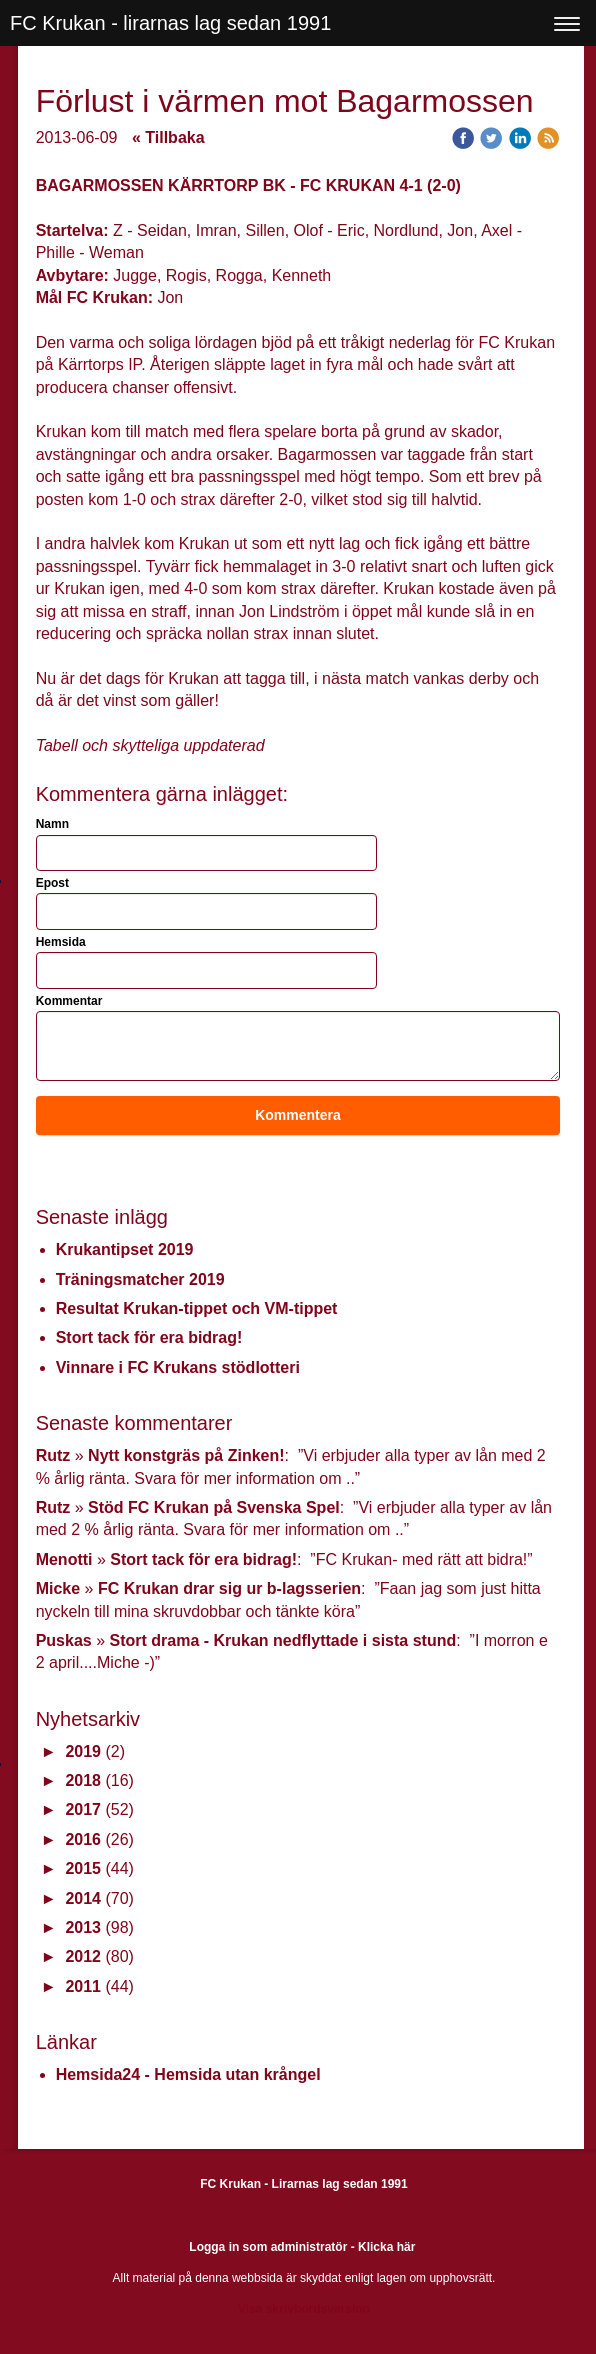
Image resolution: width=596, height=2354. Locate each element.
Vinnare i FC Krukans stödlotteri (178, 1367)
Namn (52, 824)
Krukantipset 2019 (125, 1249)
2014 (83, 1898)
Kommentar (69, 1001)
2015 (83, 1868)
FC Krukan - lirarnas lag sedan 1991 (170, 23)
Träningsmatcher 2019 (140, 1279)
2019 (83, 1751)
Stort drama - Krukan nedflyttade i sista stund (282, 1640)
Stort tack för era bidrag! (149, 1337)
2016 (83, 1839)
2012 (83, 1956)
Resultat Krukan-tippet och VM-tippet (197, 1308)
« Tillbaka (168, 137)
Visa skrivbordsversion (304, 2309)
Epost (52, 883)
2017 (83, 1809)
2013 (83, 1927)
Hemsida (61, 942)
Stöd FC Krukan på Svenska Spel (214, 1507)
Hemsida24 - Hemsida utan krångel (188, 2074)
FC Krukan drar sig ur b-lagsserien (229, 1588)
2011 (83, 1986)
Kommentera (298, 1115)
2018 (83, 1780)
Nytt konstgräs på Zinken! (186, 1455)
